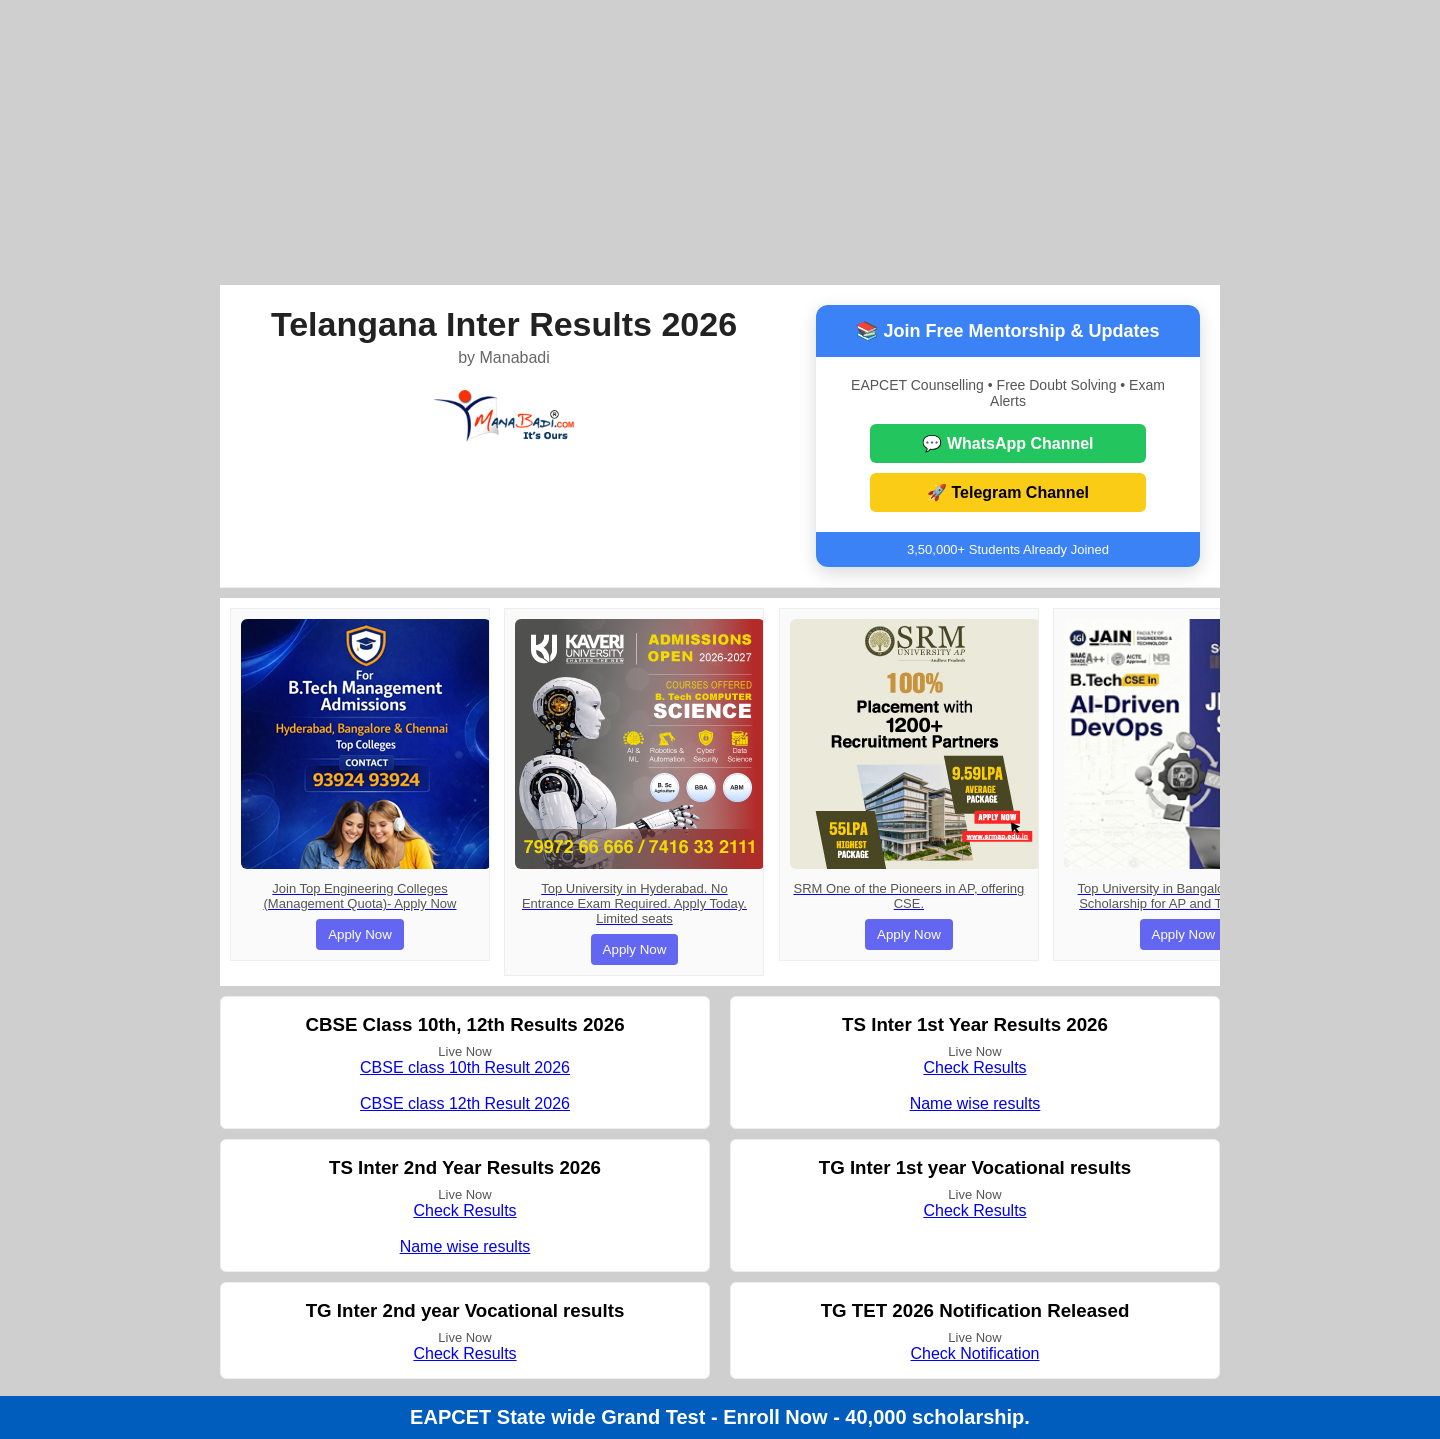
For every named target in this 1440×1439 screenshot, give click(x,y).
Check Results (974, 1067)
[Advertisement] (720, 140)
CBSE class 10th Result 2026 (465, 1067)
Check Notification (975, 1353)
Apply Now (360, 934)
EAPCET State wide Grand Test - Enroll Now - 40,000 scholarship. (720, 1417)
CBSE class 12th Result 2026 (465, 1103)
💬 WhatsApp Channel (1007, 443)
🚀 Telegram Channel (1008, 492)
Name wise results (975, 1103)
